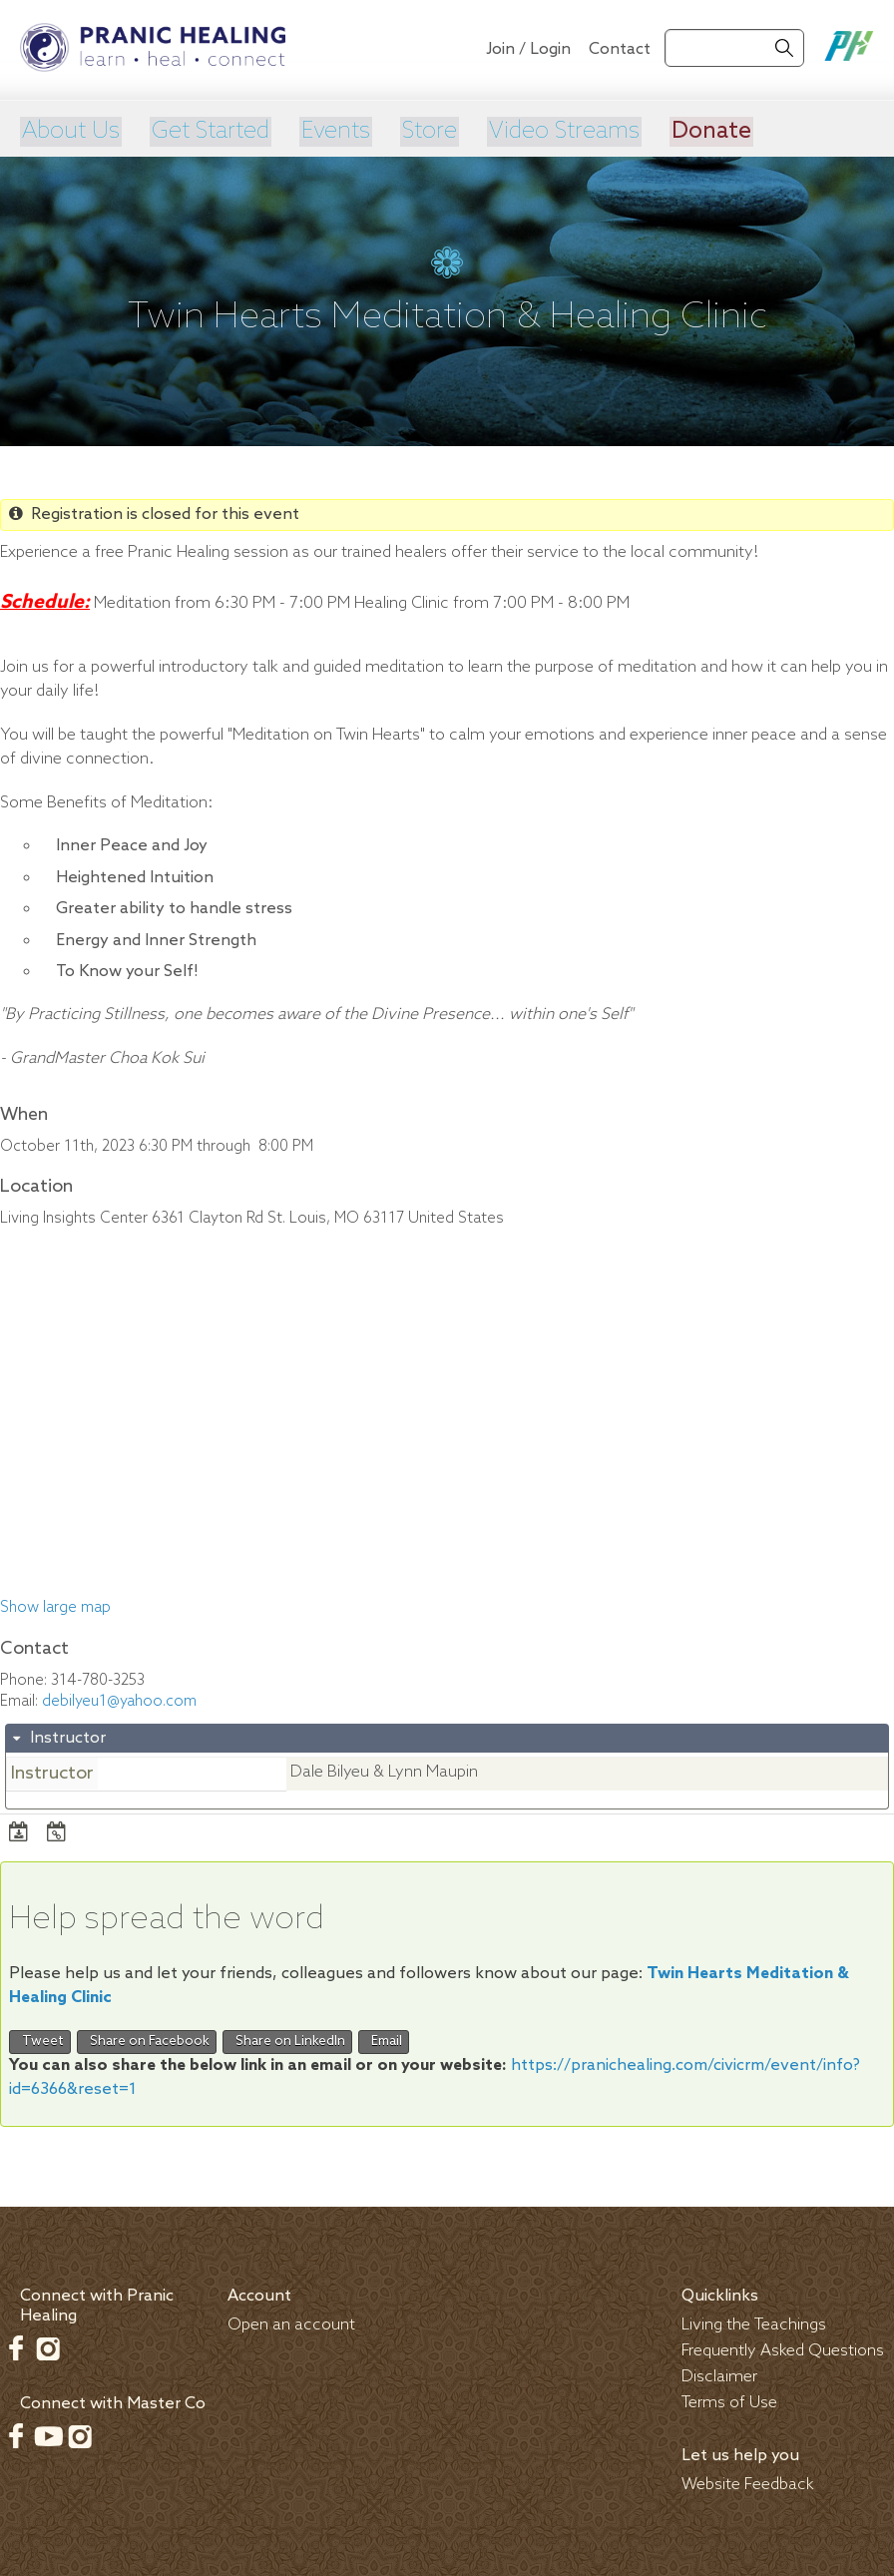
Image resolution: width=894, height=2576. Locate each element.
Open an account (291, 2323)
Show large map (55, 1607)
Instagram (48, 2346)
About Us (70, 131)
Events (334, 131)
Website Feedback (747, 2482)
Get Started (210, 131)
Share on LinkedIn (287, 2039)
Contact (620, 49)
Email (383, 2039)
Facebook (16, 2346)
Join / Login (528, 49)
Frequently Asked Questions (782, 2348)
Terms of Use (729, 2400)
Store (427, 131)
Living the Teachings (753, 2323)
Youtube (48, 2434)
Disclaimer (719, 2374)
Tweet (40, 2039)
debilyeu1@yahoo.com (119, 1700)
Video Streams (563, 131)
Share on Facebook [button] (147, 2039)
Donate (710, 131)
